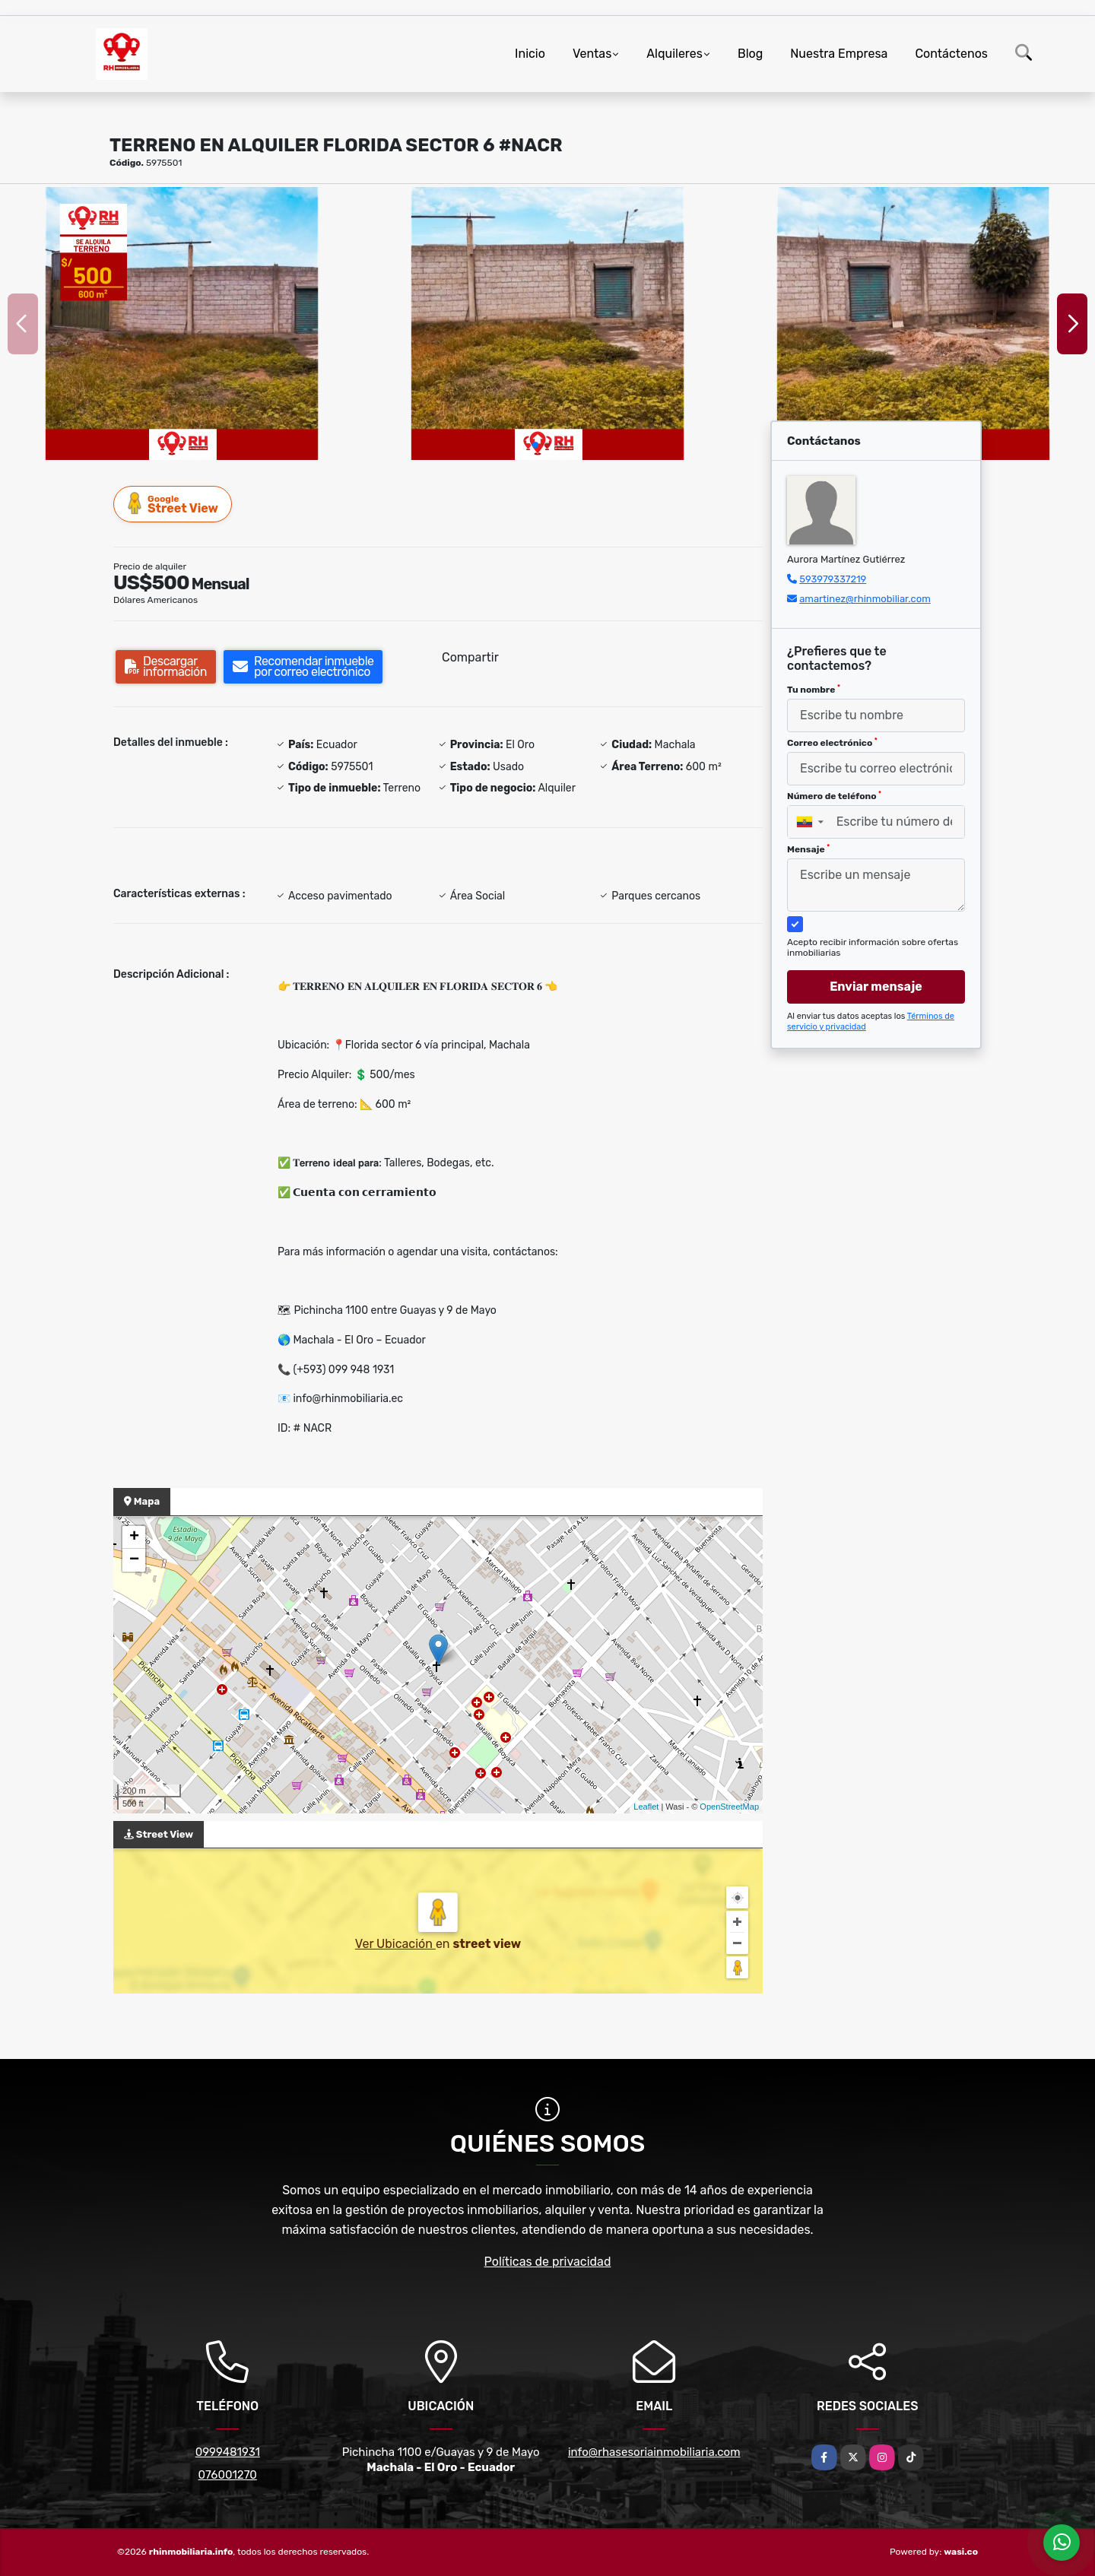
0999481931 (227, 2452)
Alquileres (674, 53)
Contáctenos (951, 53)
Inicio (530, 53)
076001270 (227, 2475)
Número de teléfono (834, 796)
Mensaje (808, 849)
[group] (181, 323)
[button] (535, 445)
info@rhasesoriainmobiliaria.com (654, 2452)
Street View (173, 504)
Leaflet (646, 1806)
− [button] (134, 1560)
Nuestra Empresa (838, 53)
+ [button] (134, 1537)
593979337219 (832, 579)
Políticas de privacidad (547, 2261)
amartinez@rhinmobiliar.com (865, 598)
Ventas (592, 53)
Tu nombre (813, 690)
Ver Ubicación (395, 1944)
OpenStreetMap (729, 1806)
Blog (750, 53)
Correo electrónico (832, 743)
